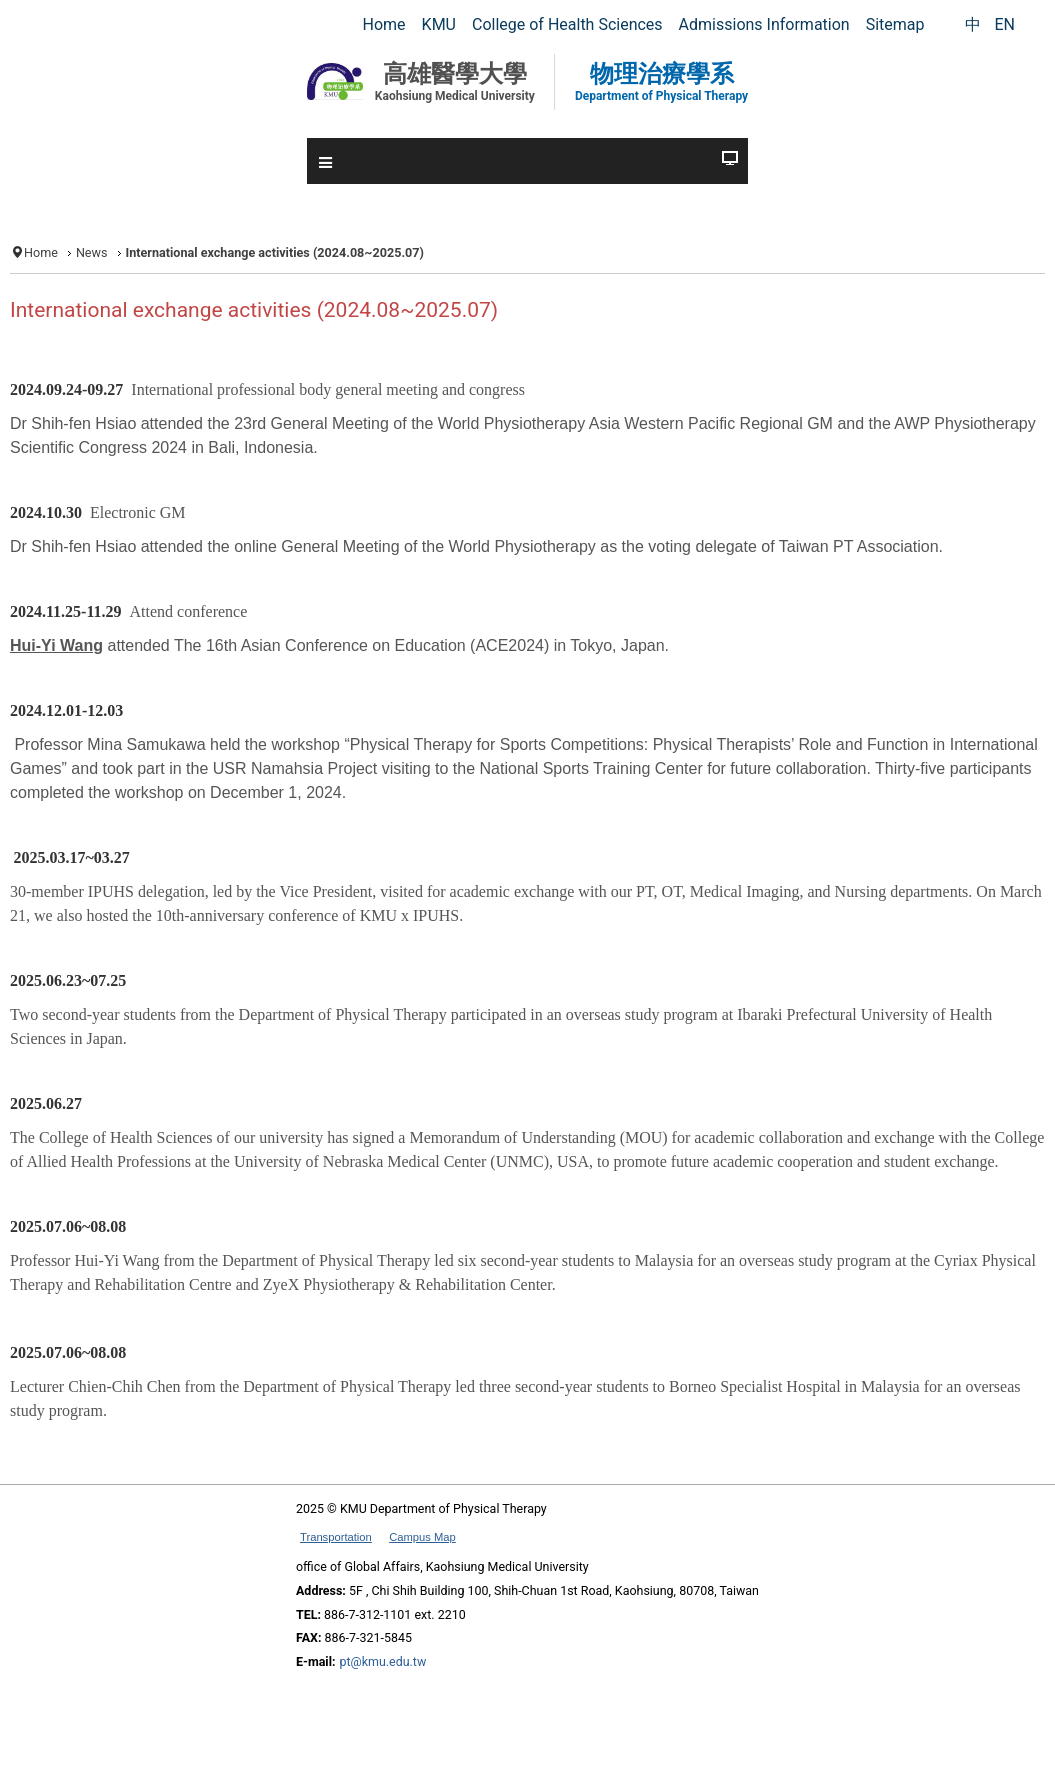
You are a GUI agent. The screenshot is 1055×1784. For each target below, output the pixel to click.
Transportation (336, 1537)
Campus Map (422, 1537)
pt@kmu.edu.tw (382, 1661)
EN (1004, 24)
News (92, 252)
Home (41, 252)
